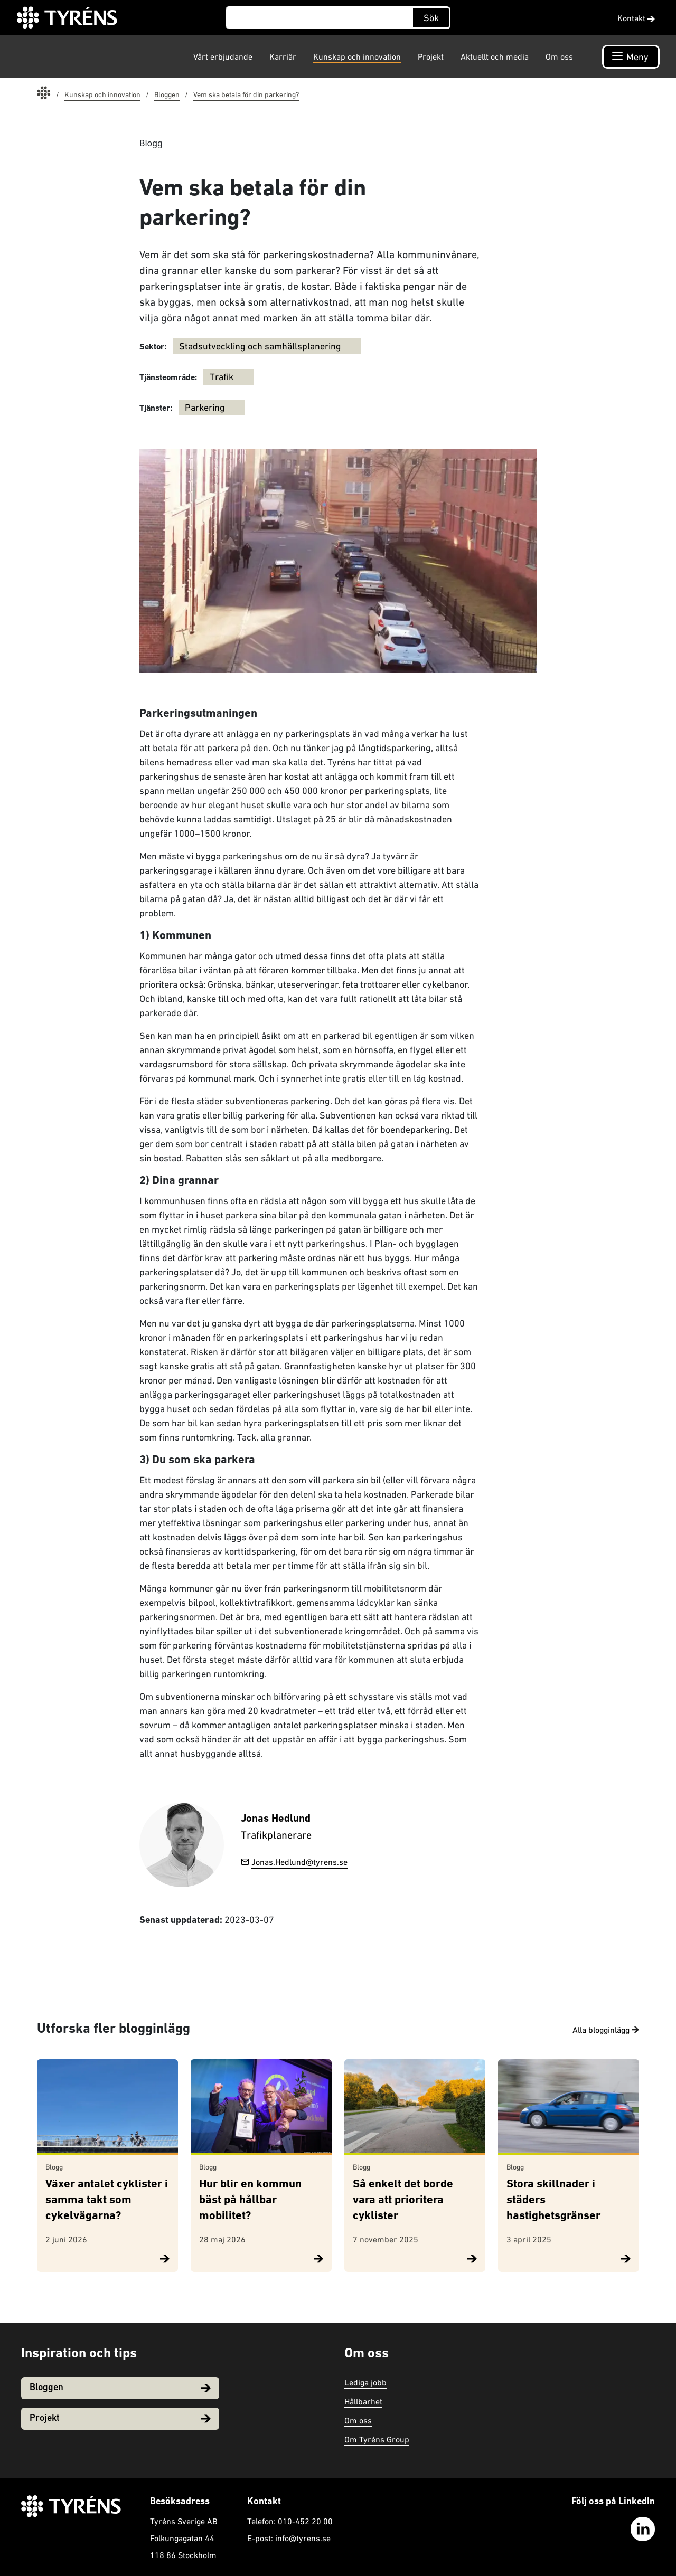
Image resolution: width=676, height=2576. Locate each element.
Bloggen (120, 2388)
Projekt (431, 56)
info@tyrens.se (303, 2538)
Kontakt (636, 18)
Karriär (282, 56)
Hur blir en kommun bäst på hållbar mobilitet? (250, 2200)
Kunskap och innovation (357, 56)
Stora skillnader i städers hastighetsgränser (553, 2200)
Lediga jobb (365, 2382)
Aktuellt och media (495, 56)
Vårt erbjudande (222, 56)
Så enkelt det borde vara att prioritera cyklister (403, 2200)
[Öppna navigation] (631, 56)
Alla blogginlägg (605, 2029)
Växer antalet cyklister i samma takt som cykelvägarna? (106, 2200)
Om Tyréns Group (376, 2439)
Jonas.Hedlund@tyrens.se (294, 1862)
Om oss (559, 56)
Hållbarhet (363, 2401)
